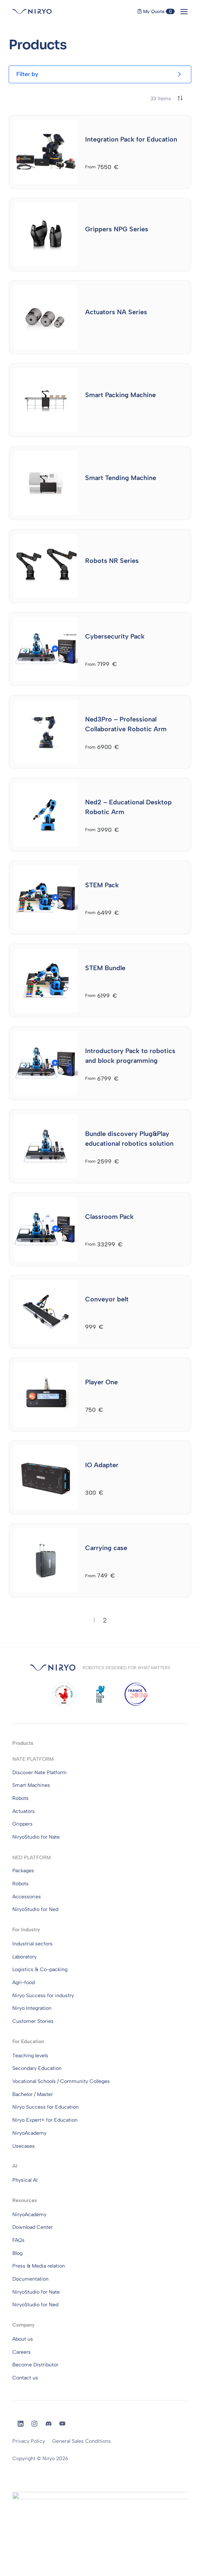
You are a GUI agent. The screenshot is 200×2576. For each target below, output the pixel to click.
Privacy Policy (28, 2441)
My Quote (156, 11)
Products (22, 1743)
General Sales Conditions (81, 2441)
